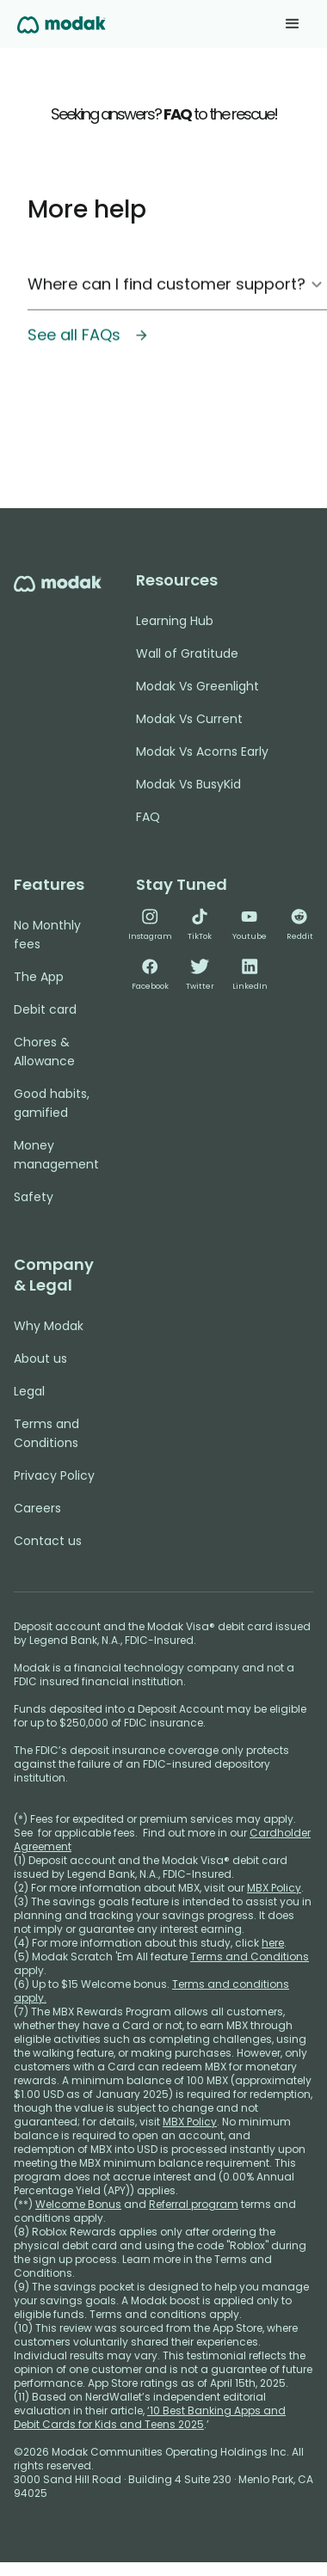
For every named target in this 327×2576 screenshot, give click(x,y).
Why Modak (48, 1325)
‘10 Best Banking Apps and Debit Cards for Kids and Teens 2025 (150, 2417)
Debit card (45, 1009)
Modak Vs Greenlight (197, 686)
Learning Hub (174, 620)
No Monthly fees (47, 935)
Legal (29, 1391)
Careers (37, 1508)
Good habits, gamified (51, 1103)
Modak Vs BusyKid (188, 784)
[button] (292, 24)
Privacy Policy (54, 1475)
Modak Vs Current (189, 718)
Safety (33, 1196)
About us (40, 1358)
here (273, 1942)
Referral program (193, 2204)
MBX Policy (274, 1887)
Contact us (48, 1540)
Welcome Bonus (78, 2204)
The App (39, 976)
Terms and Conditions (46, 1433)
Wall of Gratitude (187, 653)
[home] (61, 24)
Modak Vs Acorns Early (202, 751)
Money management (56, 1155)
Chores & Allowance (44, 1051)
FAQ (148, 816)
